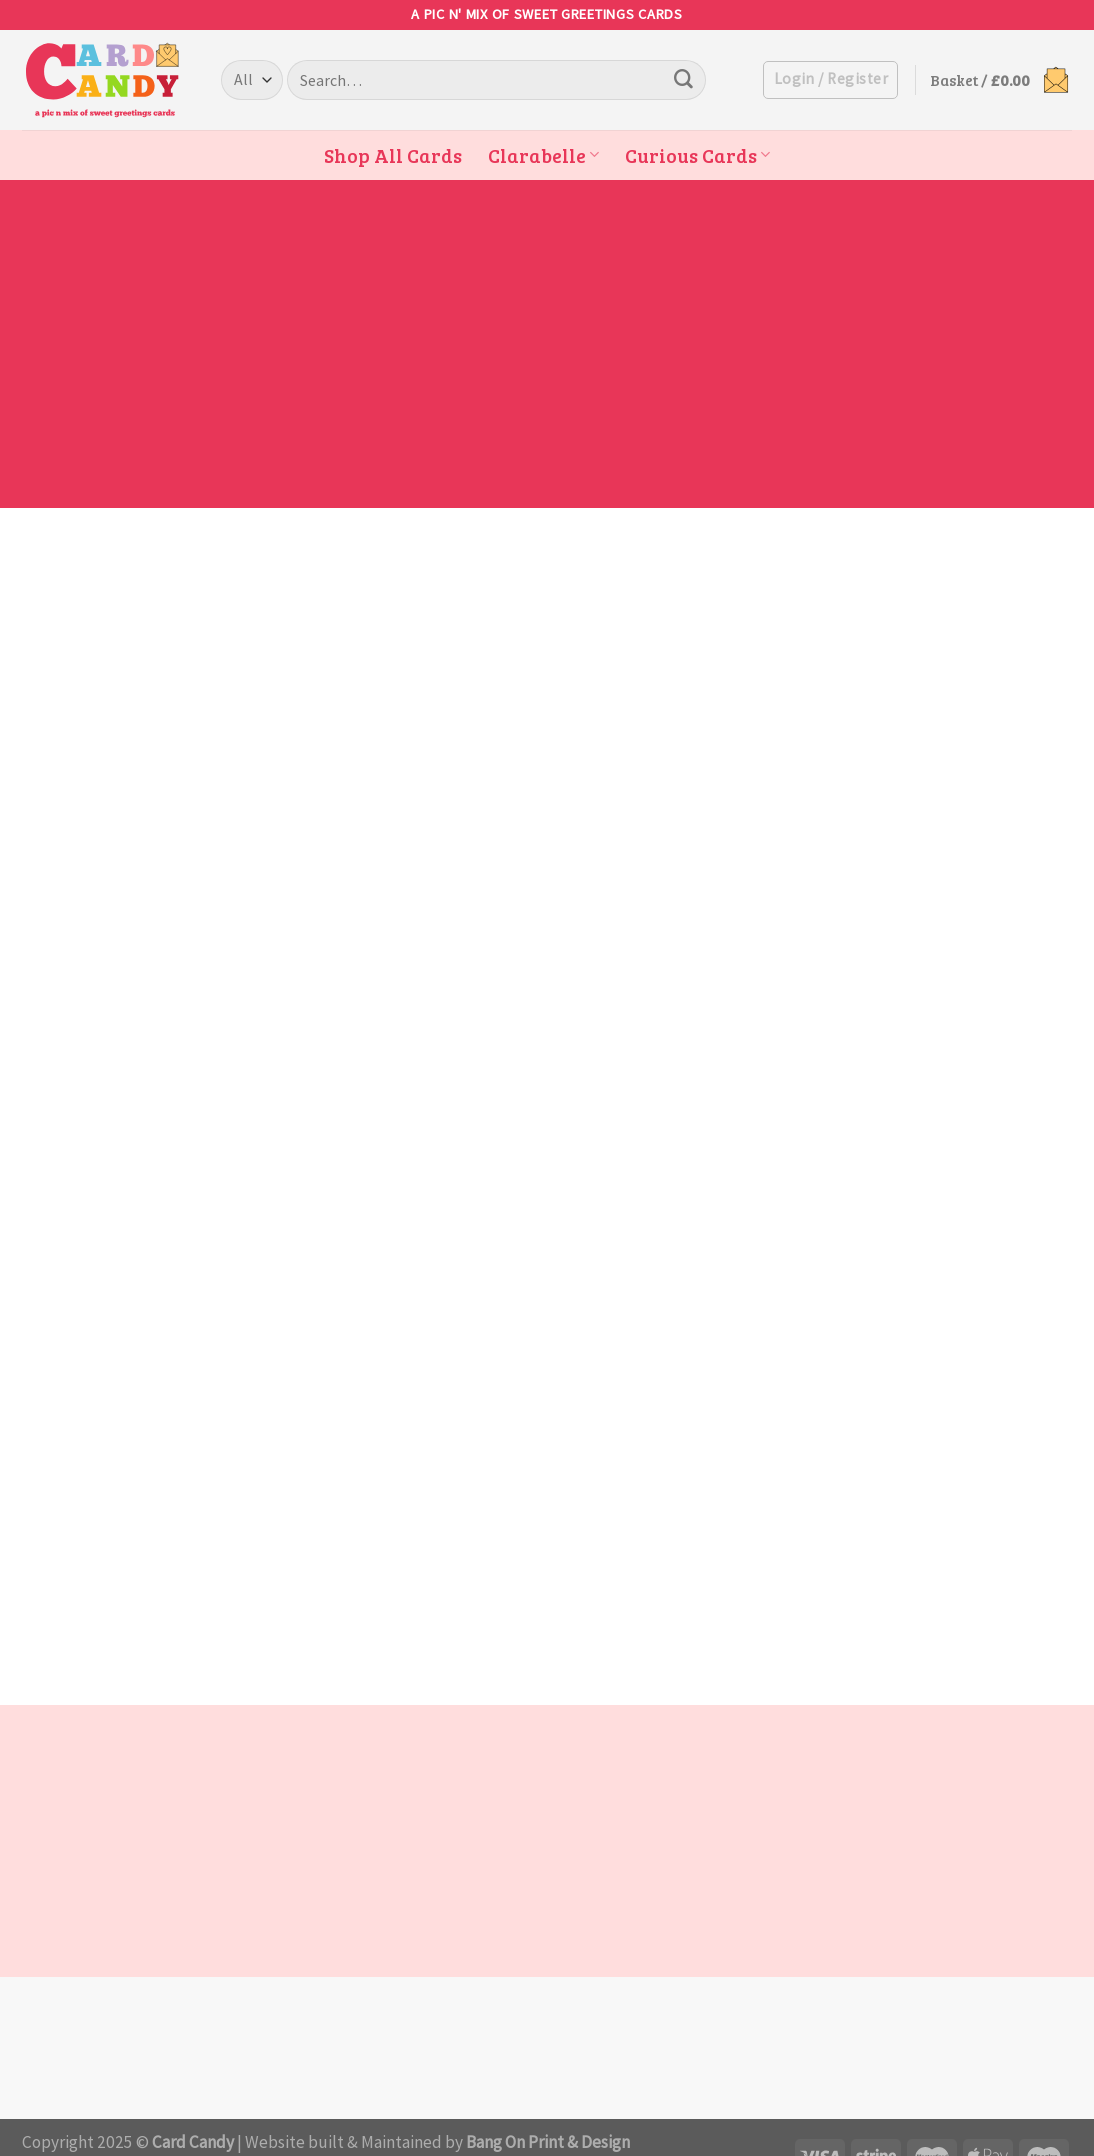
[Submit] (683, 80)
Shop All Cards (393, 155)
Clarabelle (543, 155)
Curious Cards (697, 155)
